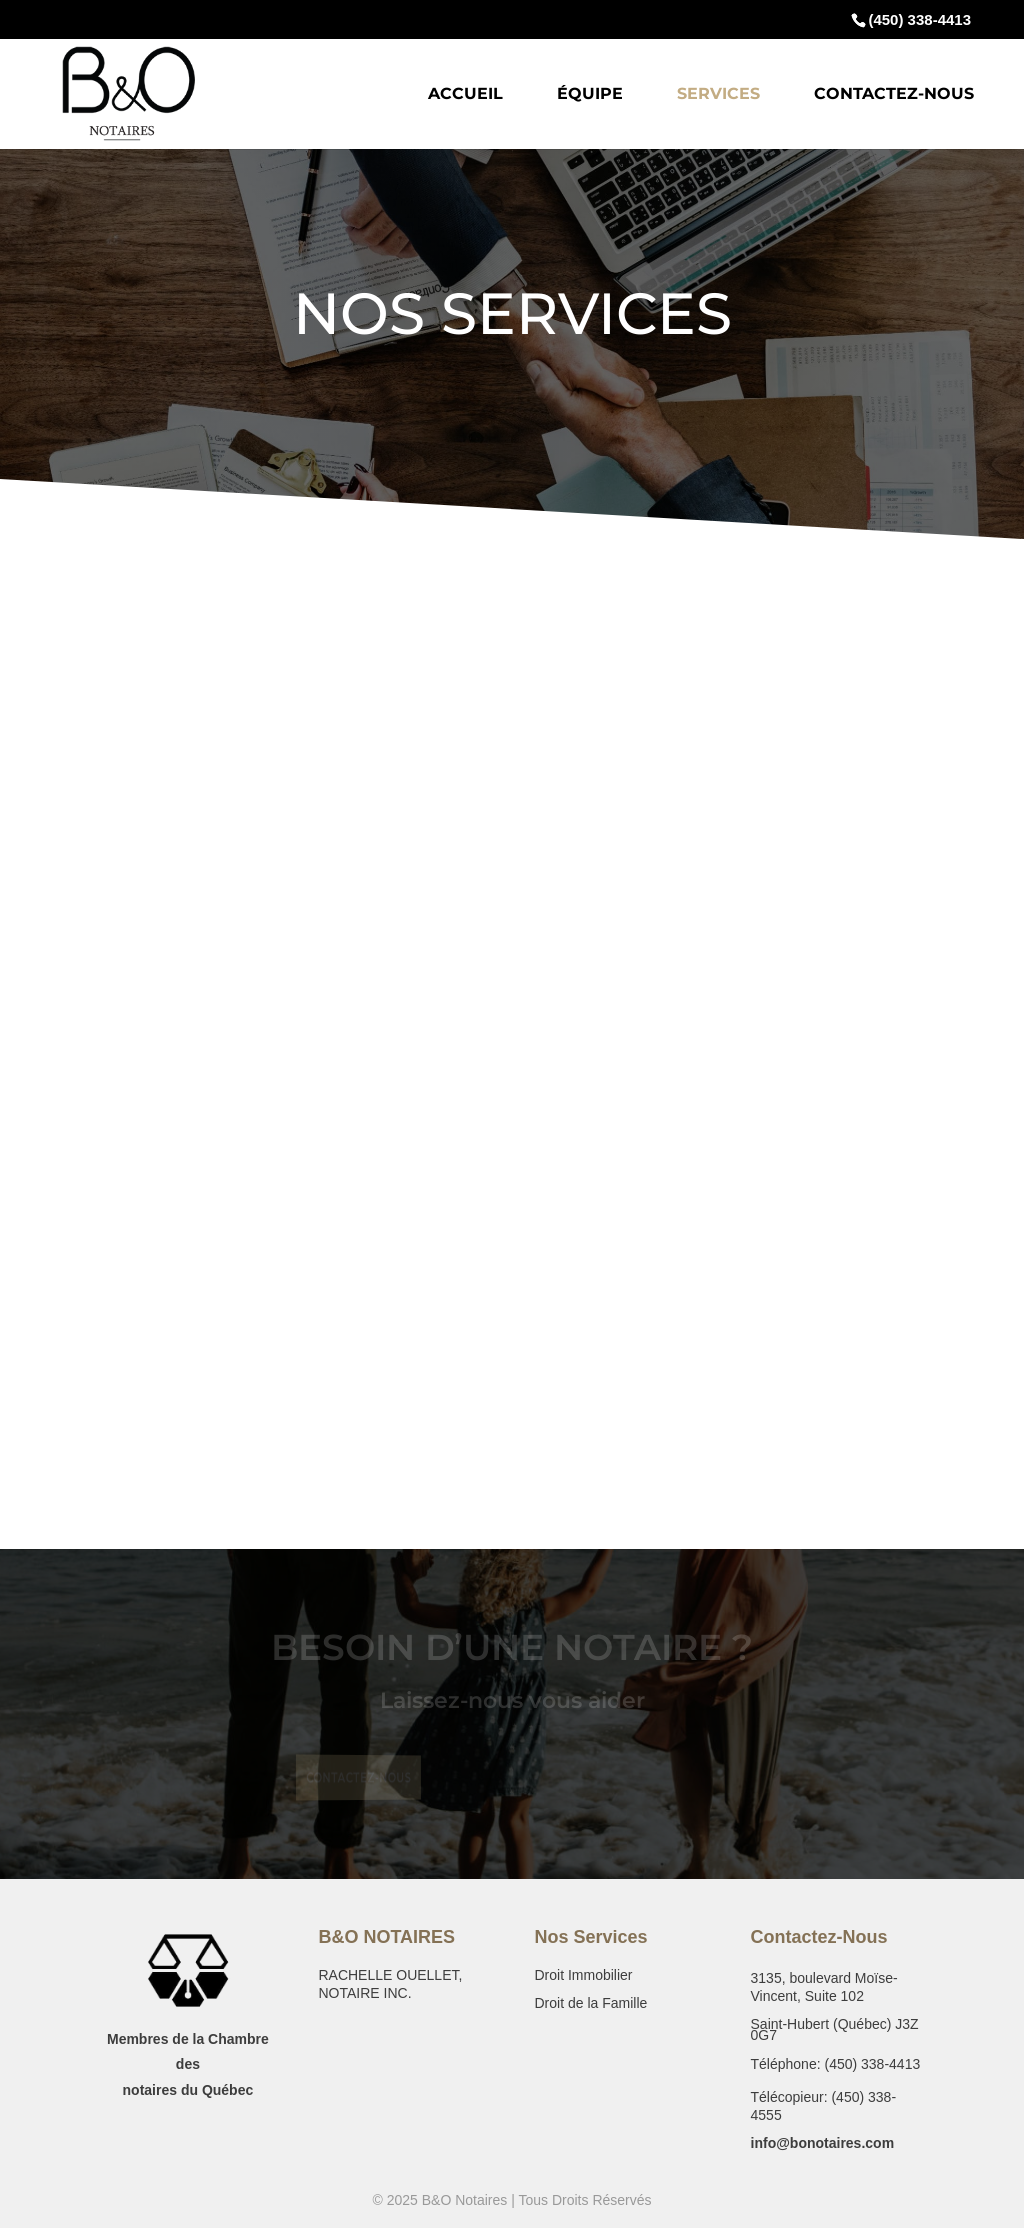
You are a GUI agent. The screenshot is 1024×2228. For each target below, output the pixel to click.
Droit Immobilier (583, 1975)
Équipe (590, 95)
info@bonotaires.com (823, 2143)
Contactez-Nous (894, 95)
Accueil (465, 95)
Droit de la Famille (590, 2003)
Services (718, 95)
